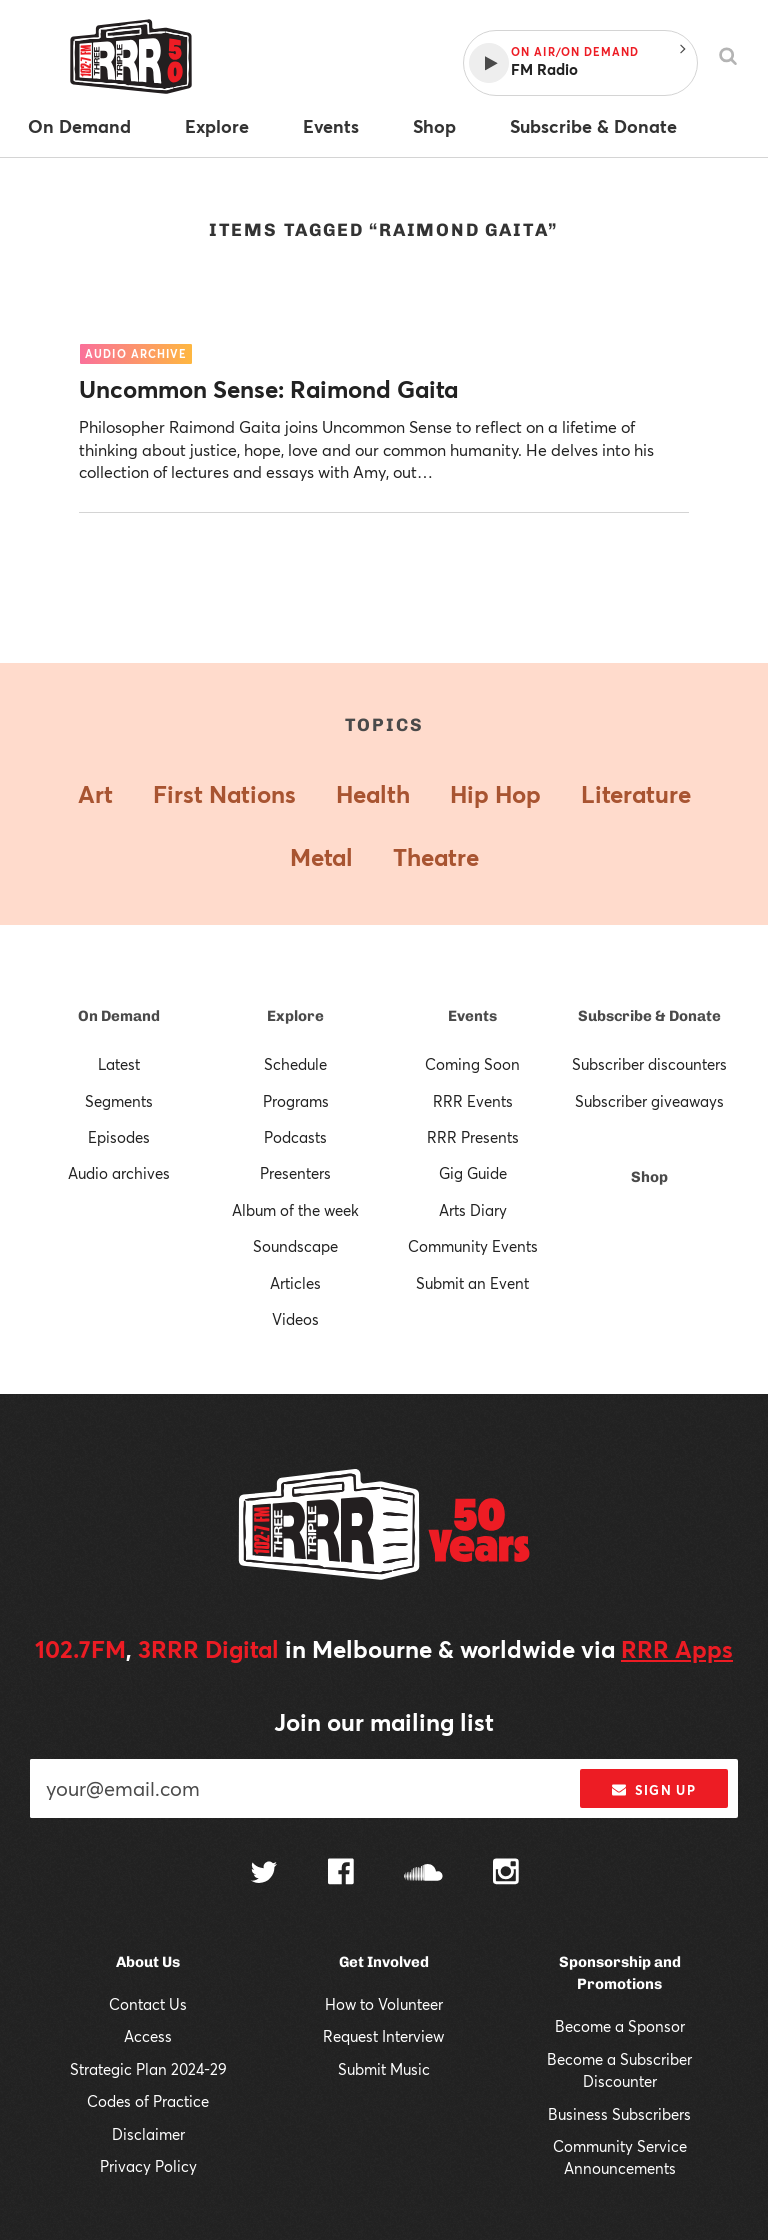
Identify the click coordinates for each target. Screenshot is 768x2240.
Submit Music (384, 2069)
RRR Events (473, 1101)
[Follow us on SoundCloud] (423, 1874)
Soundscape (295, 1246)
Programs (296, 1101)
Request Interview (383, 2036)
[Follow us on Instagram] (506, 1874)
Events (472, 1016)
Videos (295, 1319)
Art (95, 794)
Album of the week (295, 1210)
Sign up (653, 1790)
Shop (649, 1177)
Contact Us (148, 2004)
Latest (119, 1064)
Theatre (436, 857)
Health (373, 794)
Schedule (295, 1064)
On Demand (119, 1016)
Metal (321, 857)
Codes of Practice (148, 2101)
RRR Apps (677, 1649)
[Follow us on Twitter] (264, 1874)
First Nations (224, 794)
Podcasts (295, 1137)
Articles (295, 1283)
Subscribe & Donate (649, 1016)
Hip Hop (495, 794)
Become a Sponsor (620, 2026)
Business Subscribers (619, 2114)
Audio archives (119, 1173)
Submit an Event (472, 1283)
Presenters (295, 1173)
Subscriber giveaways (649, 1101)
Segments (119, 1101)
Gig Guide (473, 1173)
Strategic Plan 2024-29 (148, 2069)
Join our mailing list (384, 1722)
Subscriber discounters (649, 1064)
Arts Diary (473, 1210)
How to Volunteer (384, 2004)
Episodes (119, 1137)
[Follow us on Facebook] (341, 1874)
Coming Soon (472, 1064)
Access (148, 2036)
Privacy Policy (148, 2166)
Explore (295, 1016)
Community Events (473, 1246)
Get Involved (384, 1962)
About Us (148, 1962)
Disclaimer (148, 2134)
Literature (636, 794)
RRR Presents (473, 1137)
